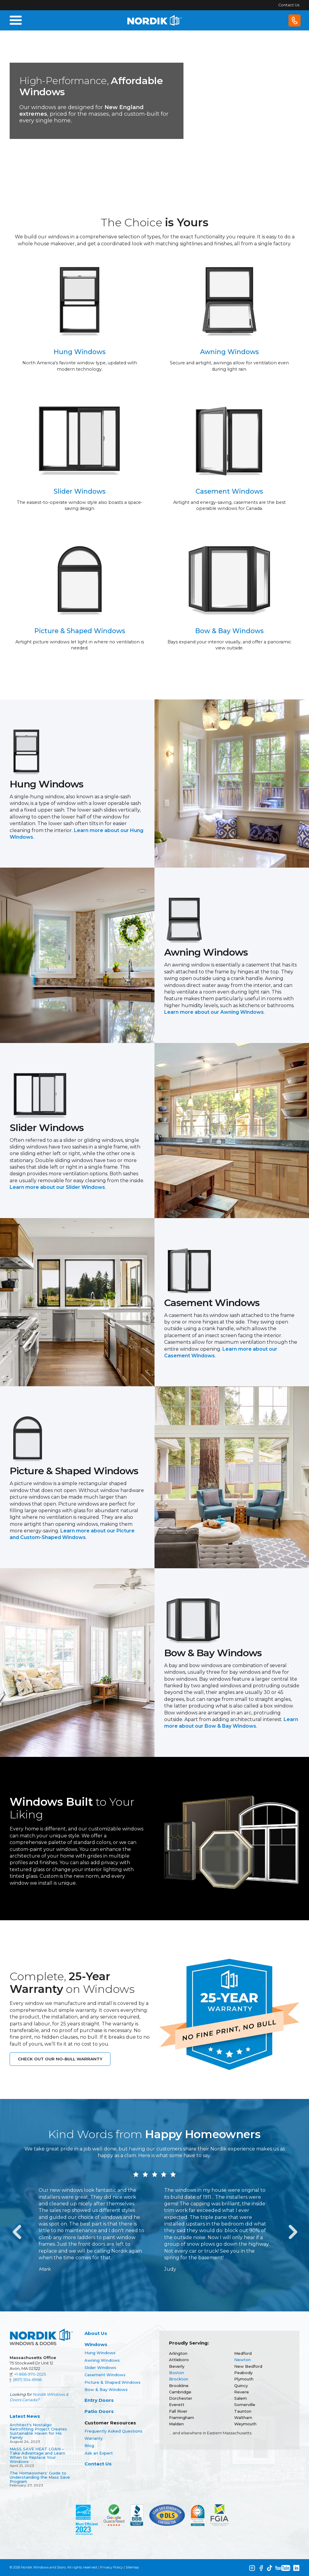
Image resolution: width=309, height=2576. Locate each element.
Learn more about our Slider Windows (57, 1187)
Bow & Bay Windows (106, 2389)
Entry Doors (99, 2400)
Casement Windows (105, 2375)
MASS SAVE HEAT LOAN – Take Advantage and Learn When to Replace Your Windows (37, 2455)
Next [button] (292, 2230)
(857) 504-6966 (27, 2379)
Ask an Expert (98, 2453)
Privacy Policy (111, 2567)
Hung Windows (100, 2353)
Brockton (178, 2379)
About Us (95, 2333)
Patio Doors (99, 2411)
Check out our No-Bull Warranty (60, 2058)
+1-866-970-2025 (30, 2374)
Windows (95, 2344)
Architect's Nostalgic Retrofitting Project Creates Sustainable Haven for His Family (38, 2431)
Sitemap (132, 2567)
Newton (242, 2360)
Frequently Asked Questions (113, 2431)
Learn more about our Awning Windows (214, 1012)
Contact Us (288, 5)
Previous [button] (16, 2230)
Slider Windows (100, 2367)
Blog (89, 2445)
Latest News (25, 2416)
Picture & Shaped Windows (112, 2382)
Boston (176, 2372)
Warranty (93, 2438)
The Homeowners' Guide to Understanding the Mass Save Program (40, 2477)
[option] (91, 2229)
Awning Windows (102, 2360)
